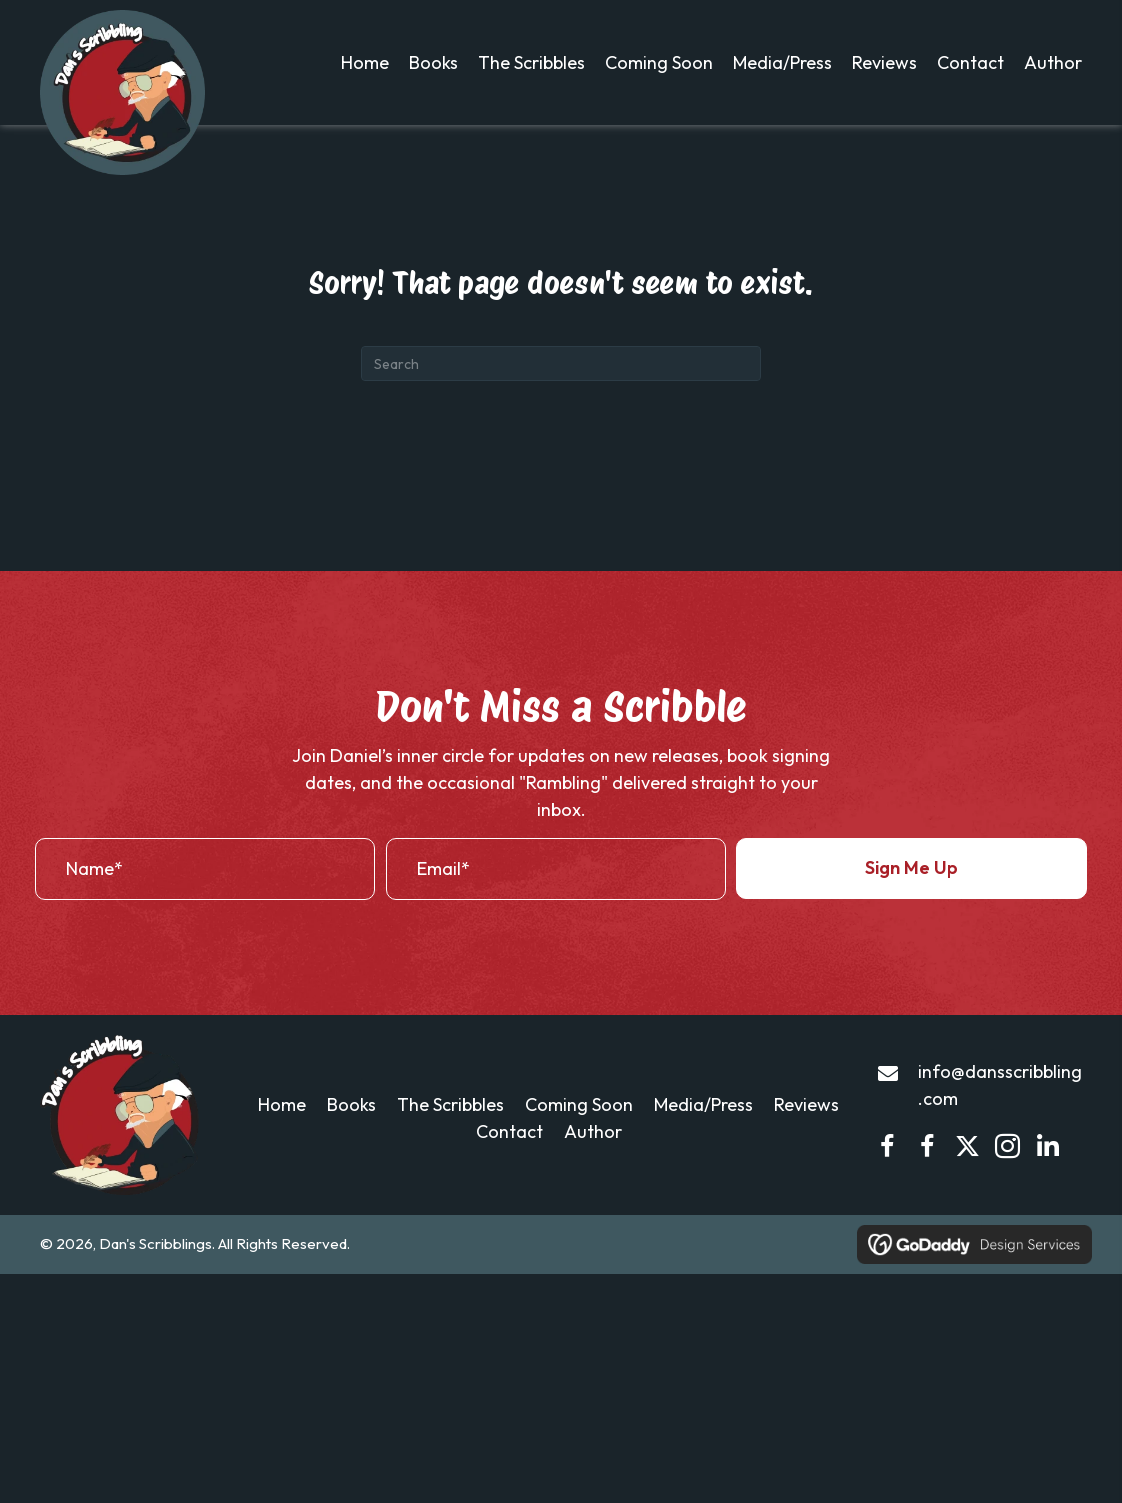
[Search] (561, 398)
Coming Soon (579, 1139)
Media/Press (703, 1139)
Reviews (806, 1139)
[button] (911, 902)
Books (351, 1139)
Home (282, 1139)
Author (593, 1166)
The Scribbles (450, 1139)
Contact (509, 1166)
